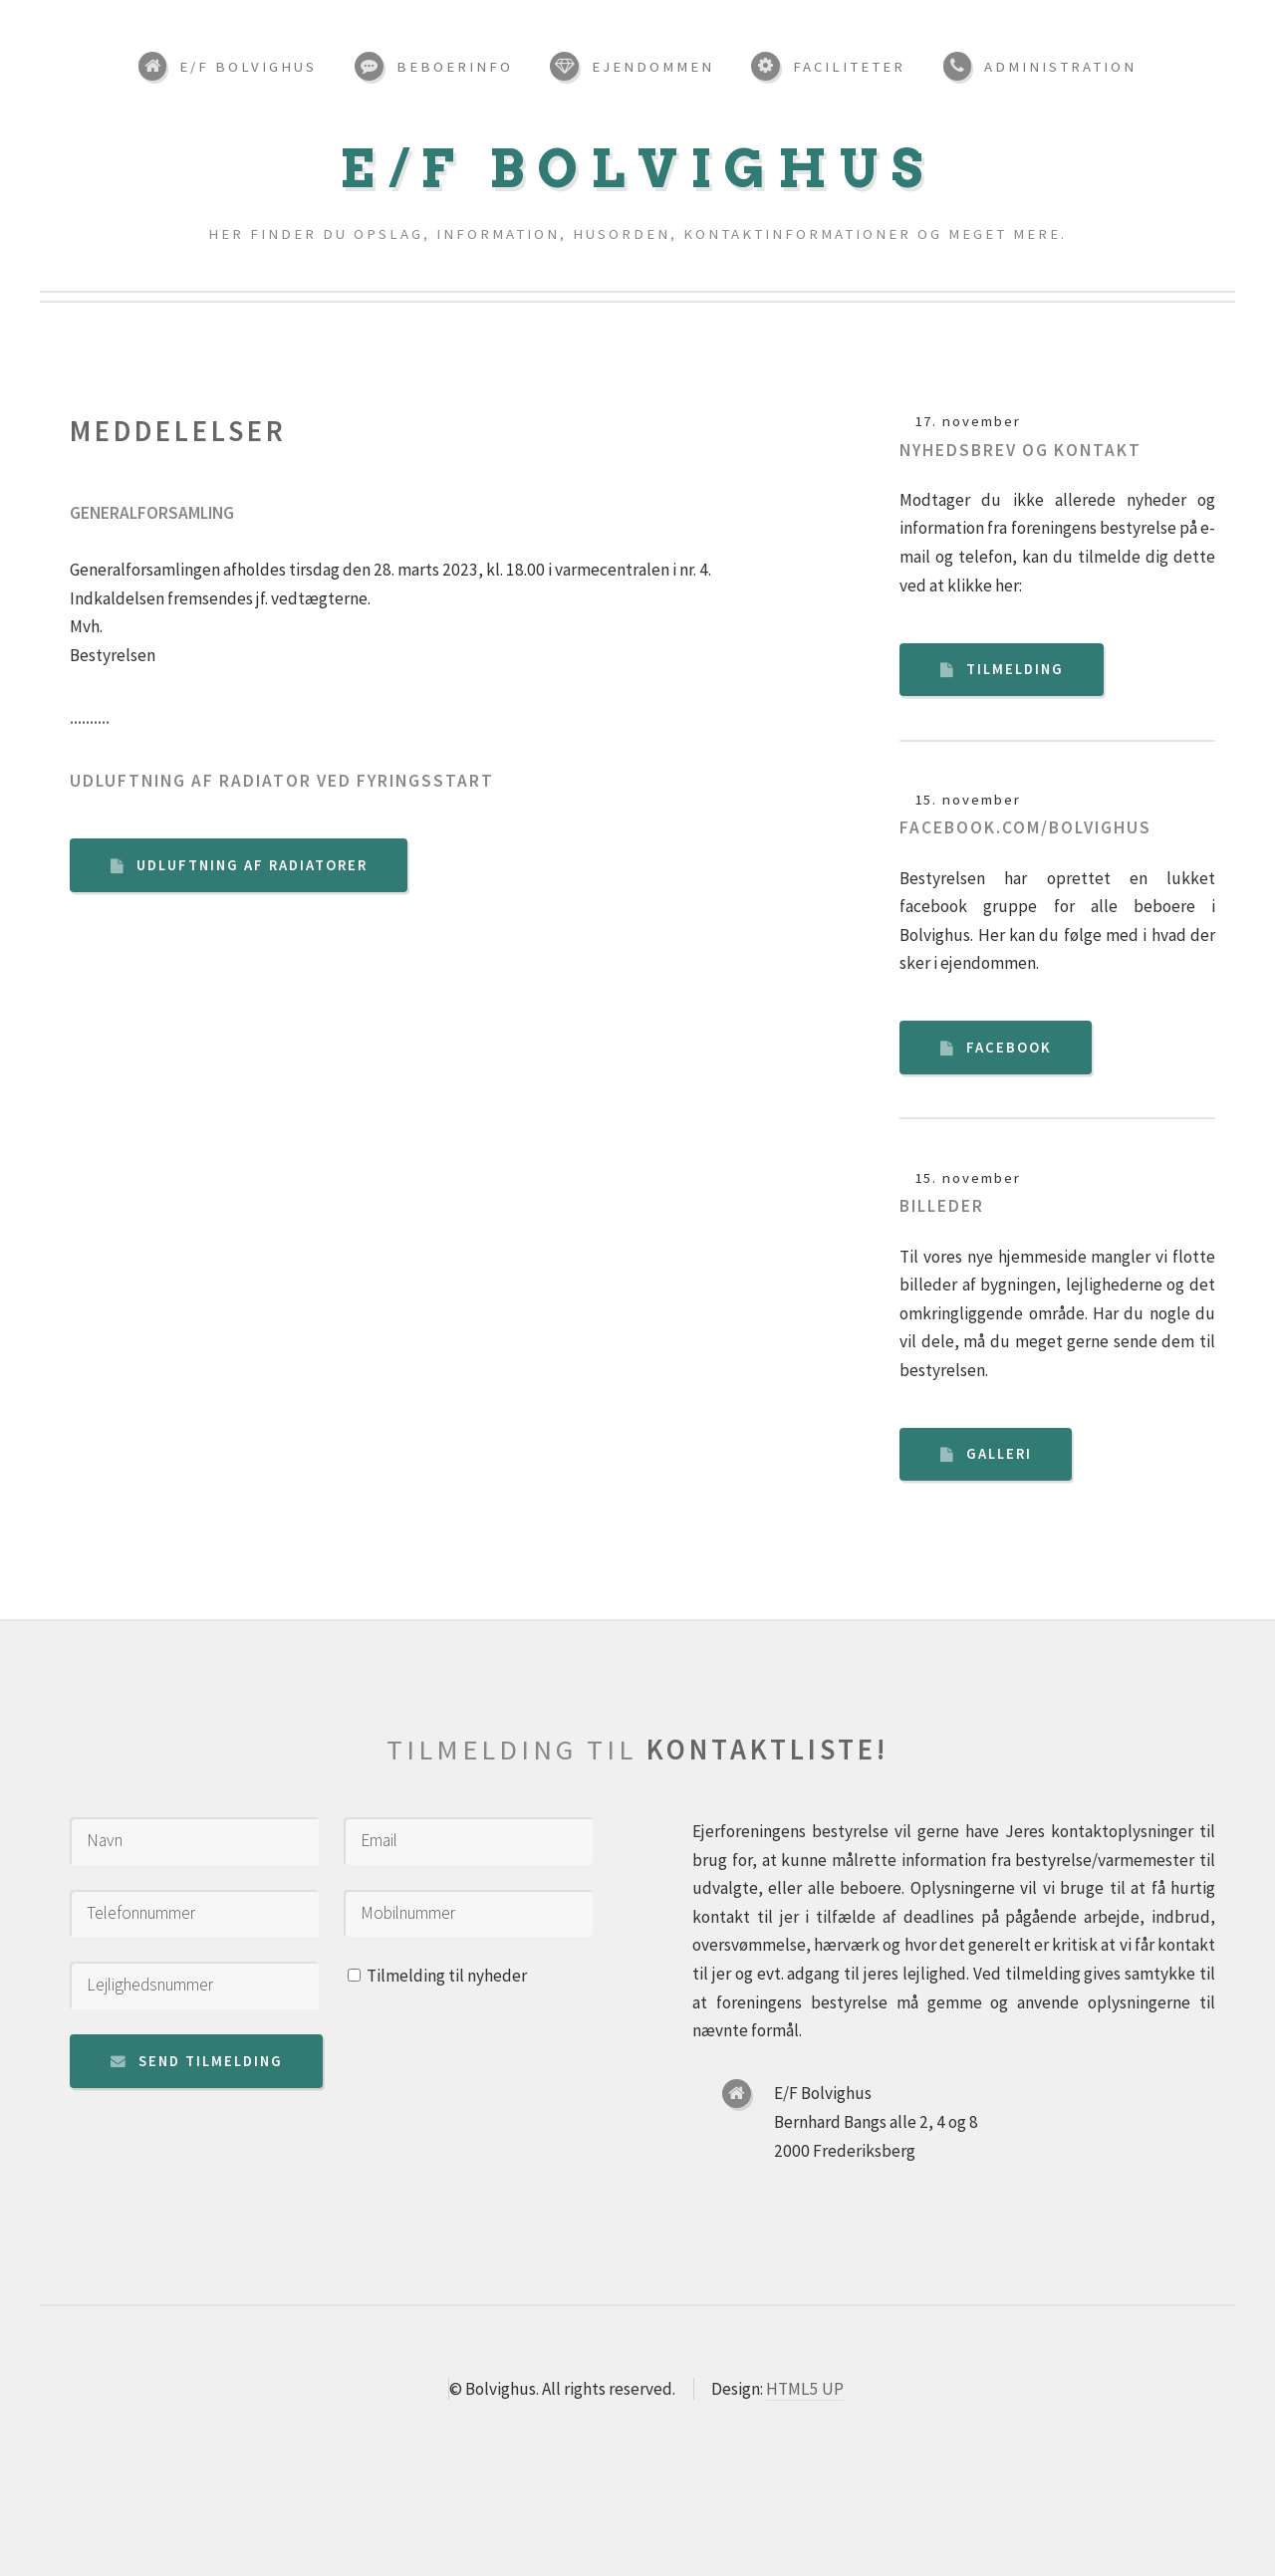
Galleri (999, 1454)
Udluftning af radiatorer (252, 865)
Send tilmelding (210, 2061)
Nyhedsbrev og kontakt (1020, 450)
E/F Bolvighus (637, 168)
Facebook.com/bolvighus (1025, 827)
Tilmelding (1015, 669)
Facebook (1009, 1047)
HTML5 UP (805, 2389)
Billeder (941, 1206)
